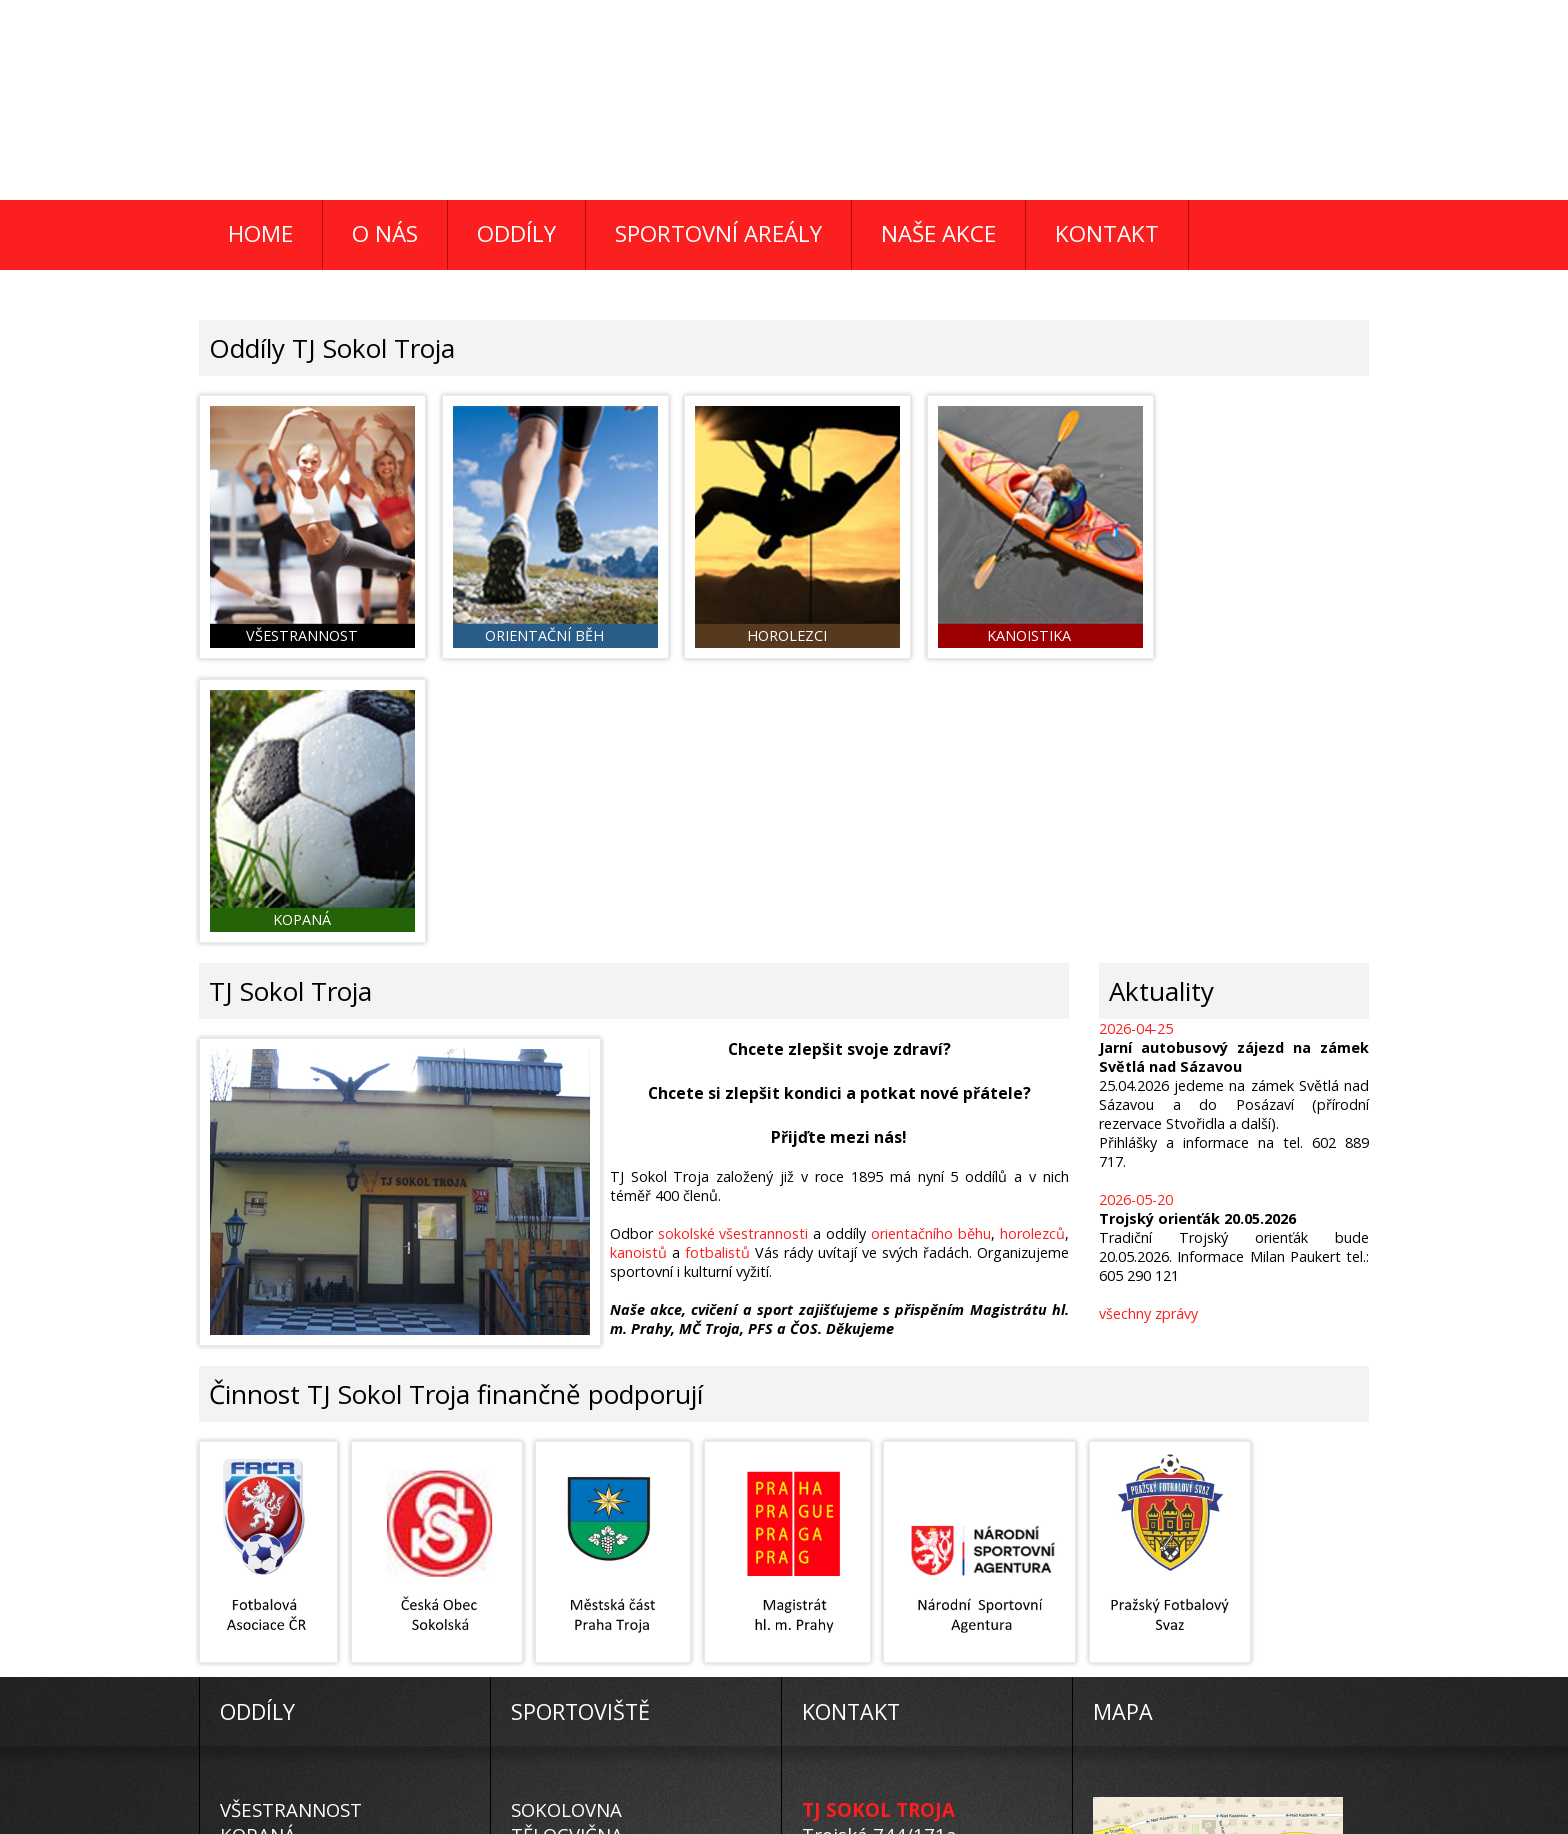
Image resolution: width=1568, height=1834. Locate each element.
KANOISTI (262, 1571)
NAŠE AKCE (938, 233)
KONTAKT (1107, 233)
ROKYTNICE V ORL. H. (604, 1621)
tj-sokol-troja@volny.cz (902, 1621)
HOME (260, 233)
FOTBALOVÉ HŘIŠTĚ (598, 1571)
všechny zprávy (1148, 1025)
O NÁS (385, 233)
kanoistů (639, 964)
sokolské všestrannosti (734, 945)
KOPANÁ (258, 1546)
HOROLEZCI (271, 1621)
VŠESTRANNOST (291, 1521)
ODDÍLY (516, 233)
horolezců (1032, 945)
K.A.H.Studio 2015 (754, 1820)
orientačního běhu (932, 945)
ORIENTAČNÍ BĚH (296, 1596)
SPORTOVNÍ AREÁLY (718, 233)
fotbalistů (718, 964)
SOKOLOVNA (566, 1521)
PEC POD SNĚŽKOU (596, 1596)
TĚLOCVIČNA (567, 1546)
